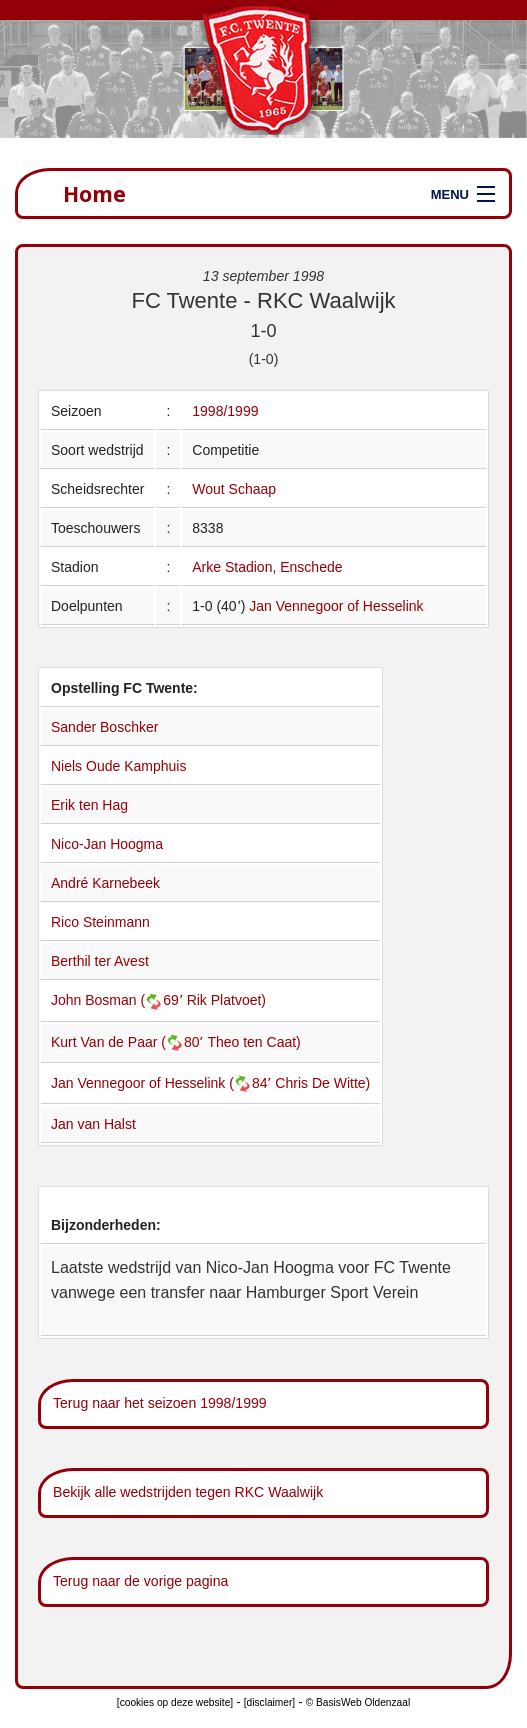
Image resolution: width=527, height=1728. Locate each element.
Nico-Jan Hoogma (107, 844)
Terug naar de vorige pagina (140, 1581)
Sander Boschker (104, 727)
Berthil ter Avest (100, 961)
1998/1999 (225, 411)
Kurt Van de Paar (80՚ (129, 1042)
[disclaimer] (269, 1702)
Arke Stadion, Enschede (267, 567)
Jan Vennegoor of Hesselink (336, 606)
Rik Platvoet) (226, 1000)
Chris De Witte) (322, 1083)
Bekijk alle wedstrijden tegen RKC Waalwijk (188, 1492)
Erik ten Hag (89, 805)
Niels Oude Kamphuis (118, 766)
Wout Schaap (234, 489)
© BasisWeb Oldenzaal (358, 1702)
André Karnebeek (105, 883)
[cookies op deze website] (175, 1702)
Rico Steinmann (100, 922)
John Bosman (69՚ (119, 1000)
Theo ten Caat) (253, 1042)
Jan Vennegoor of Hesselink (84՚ (163, 1083)
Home (94, 193)
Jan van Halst (93, 1124)
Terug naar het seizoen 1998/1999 (160, 1403)
